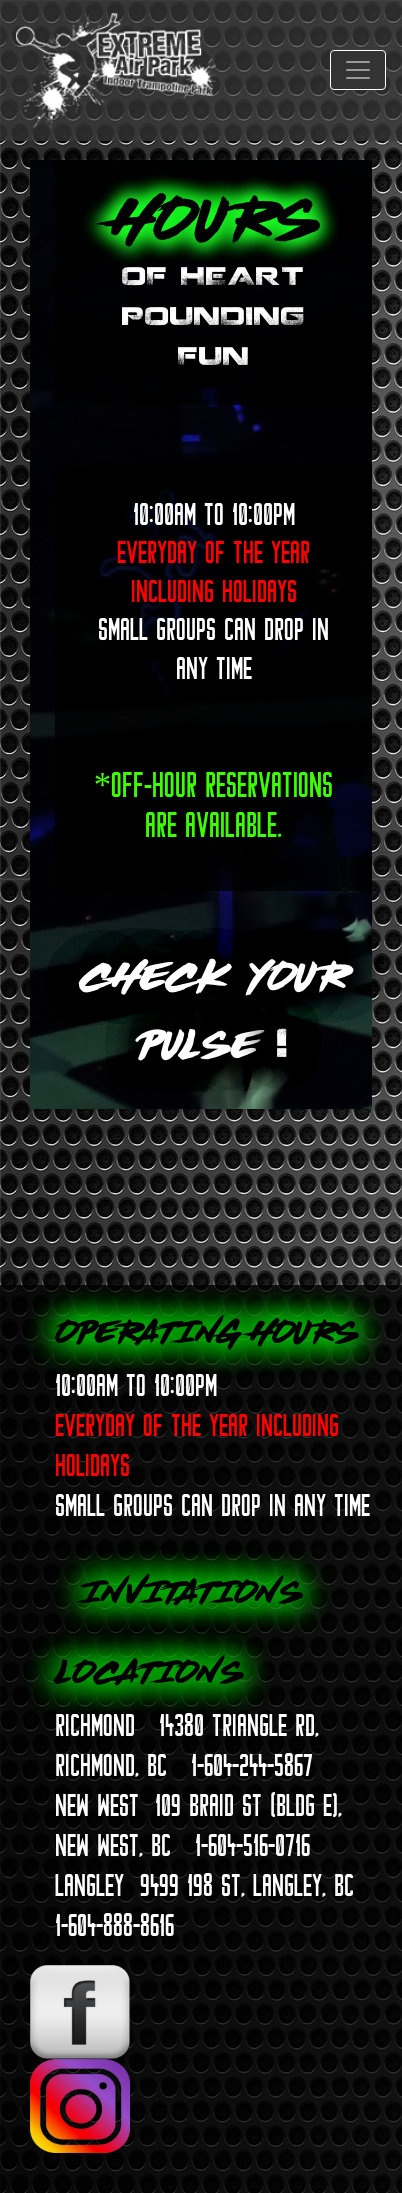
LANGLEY (89, 1885)
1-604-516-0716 (252, 1845)
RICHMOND (95, 1725)
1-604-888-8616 (114, 1925)
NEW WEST (97, 1805)
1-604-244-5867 (252, 1765)
